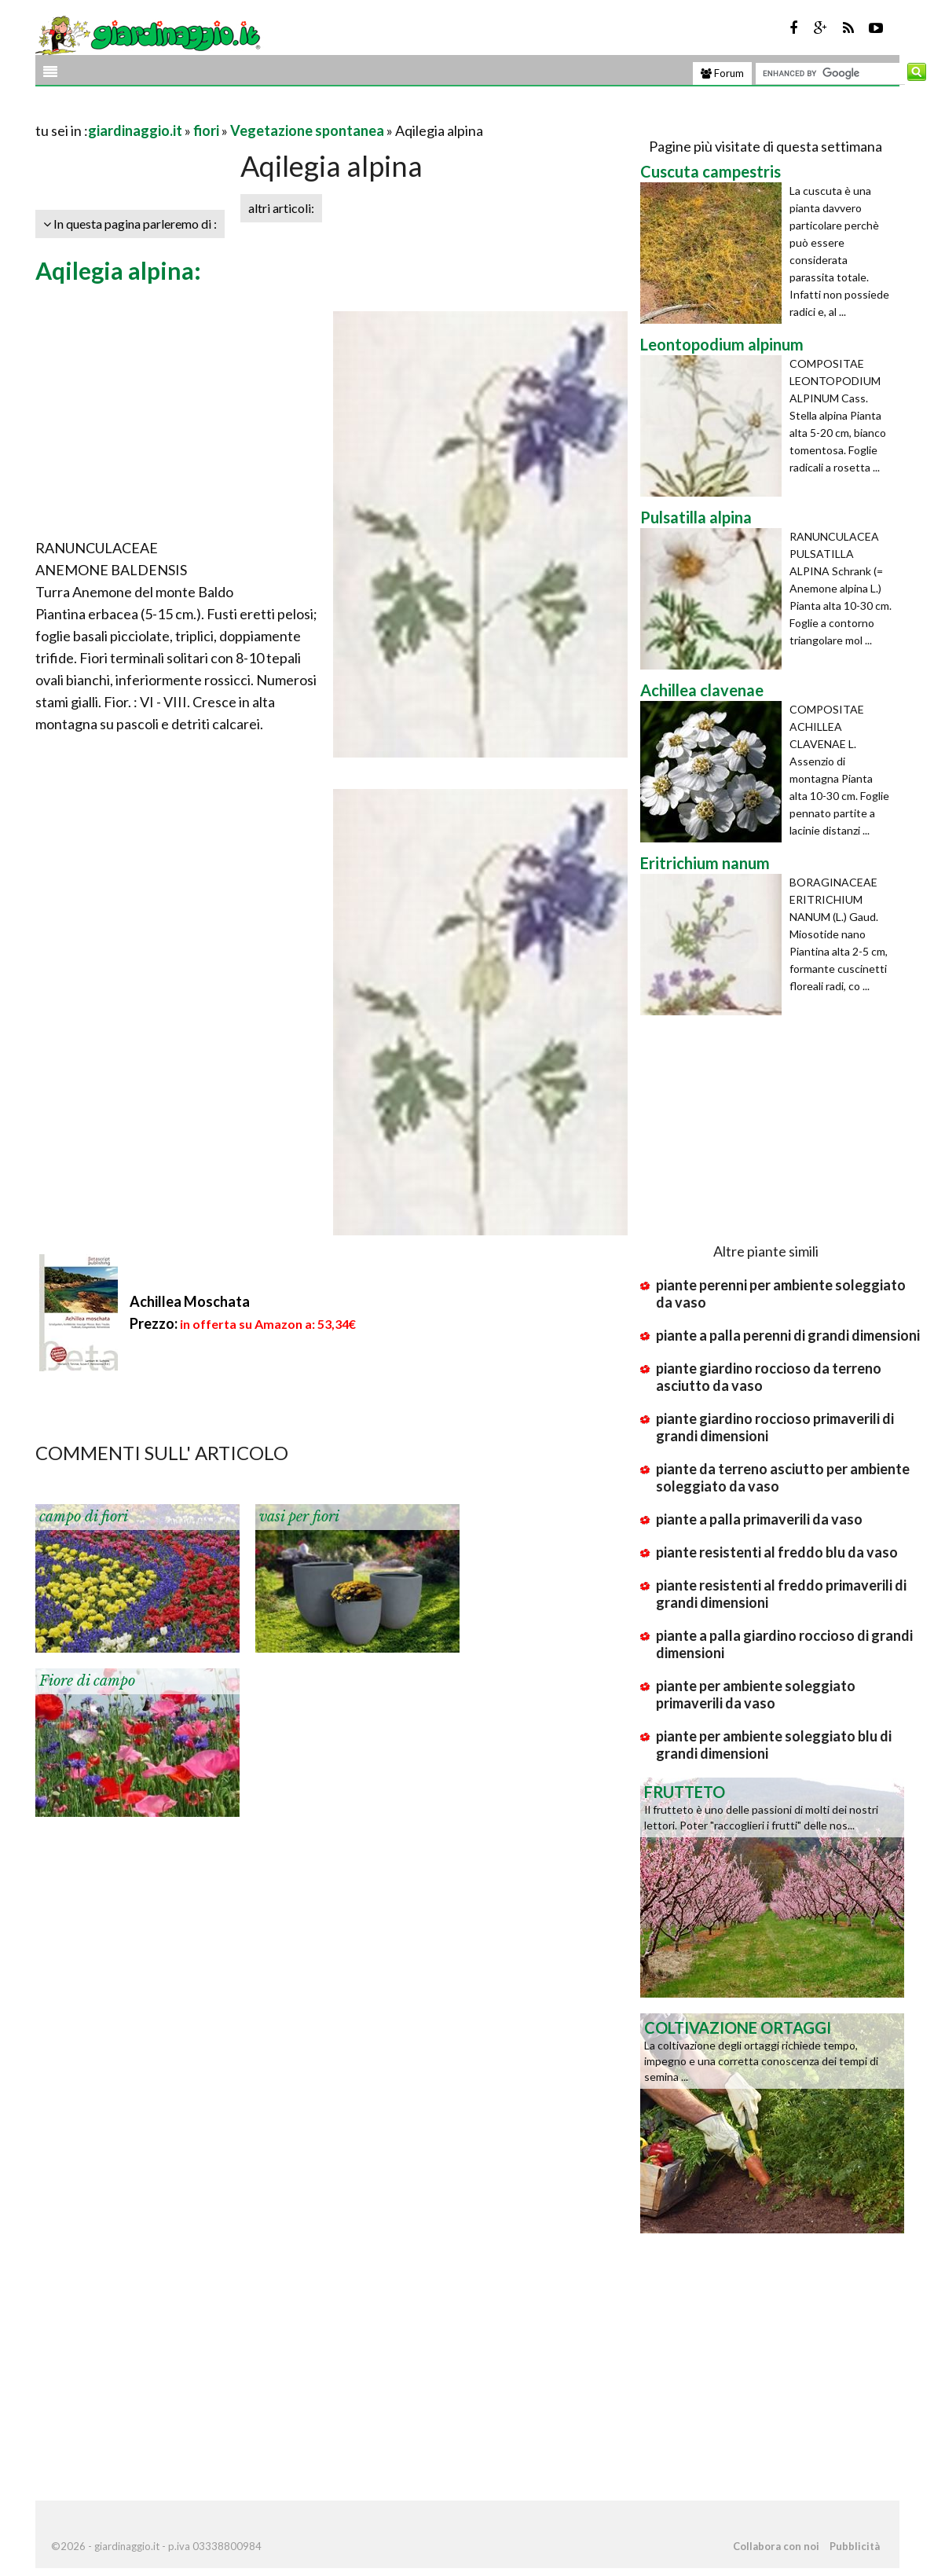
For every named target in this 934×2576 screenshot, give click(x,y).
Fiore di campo (87, 1681)
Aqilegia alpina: (118, 270)
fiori (206, 130)
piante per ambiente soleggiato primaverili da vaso (755, 1694)
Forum (722, 73)
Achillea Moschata (190, 1301)
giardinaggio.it (135, 130)
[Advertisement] (219, 111)
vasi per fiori (299, 1516)
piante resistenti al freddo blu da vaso (777, 1552)
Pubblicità (855, 2546)
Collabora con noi (776, 2546)
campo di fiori (83, 1516)
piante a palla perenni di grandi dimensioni (788, 1335)
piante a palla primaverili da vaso (759, 1519)
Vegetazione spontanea (307, 130)
